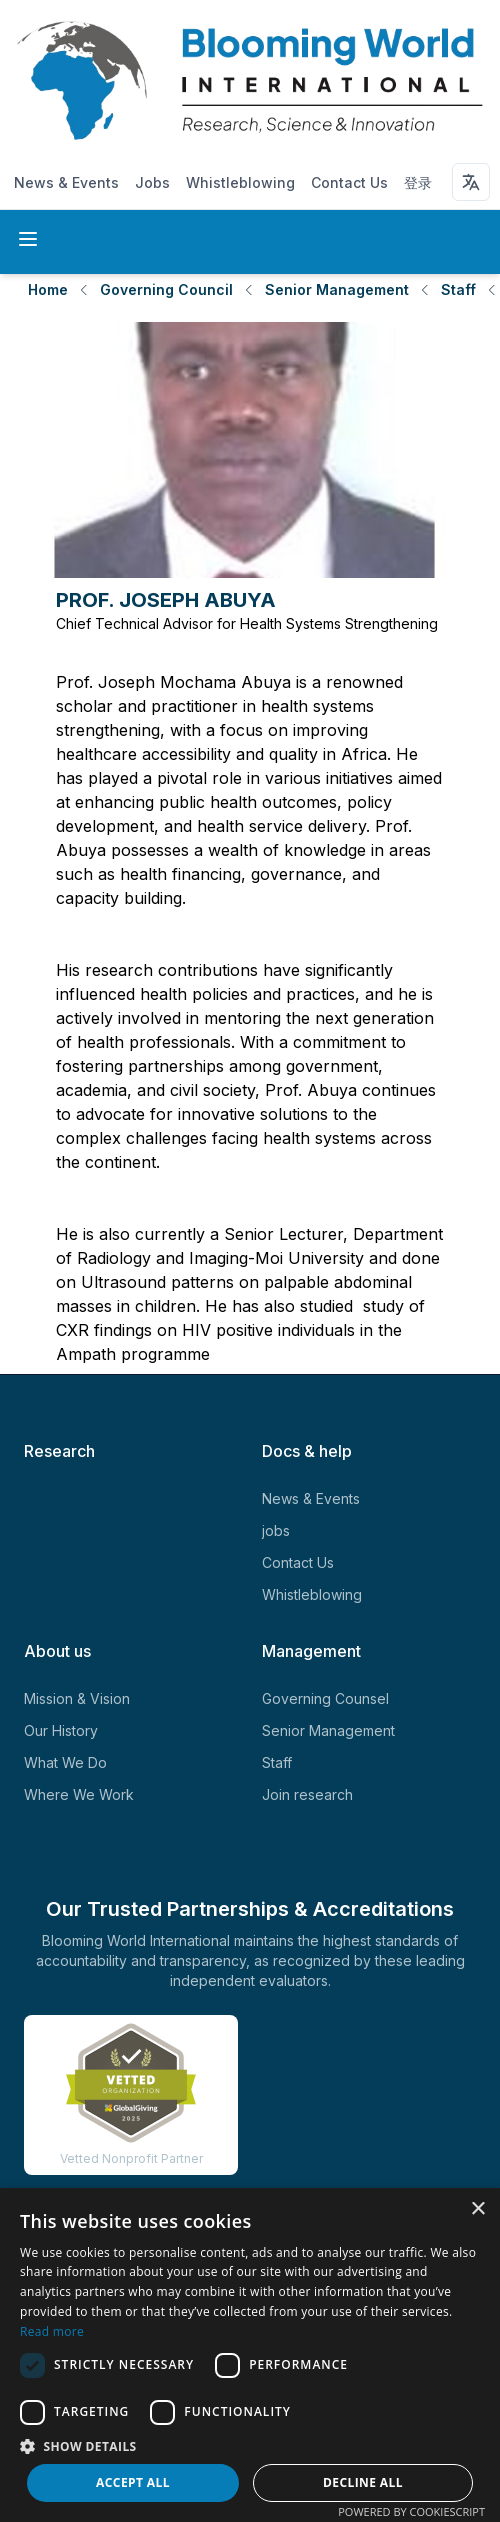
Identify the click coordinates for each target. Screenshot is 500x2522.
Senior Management (337, 289)
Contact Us (349, 182)
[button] (250, 2446)
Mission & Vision (77, 1698)
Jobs (152, 182)
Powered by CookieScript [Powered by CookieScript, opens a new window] (411, 2511)
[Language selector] (471, 182)
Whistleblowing (240, 182)
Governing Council (166, 289)
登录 (418, 182)
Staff (458, 289)
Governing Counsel (325, 1698)
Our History (61, 1730)
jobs (276, 1530)
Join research (307, 1794)
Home (48, 289)
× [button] (477, 2209)
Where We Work (79, 1794)
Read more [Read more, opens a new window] (52, 2331)
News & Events (66, 182)
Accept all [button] (133, 2482)
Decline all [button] (363, 2482)
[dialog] (250, 2355)
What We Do (65, 1762)
